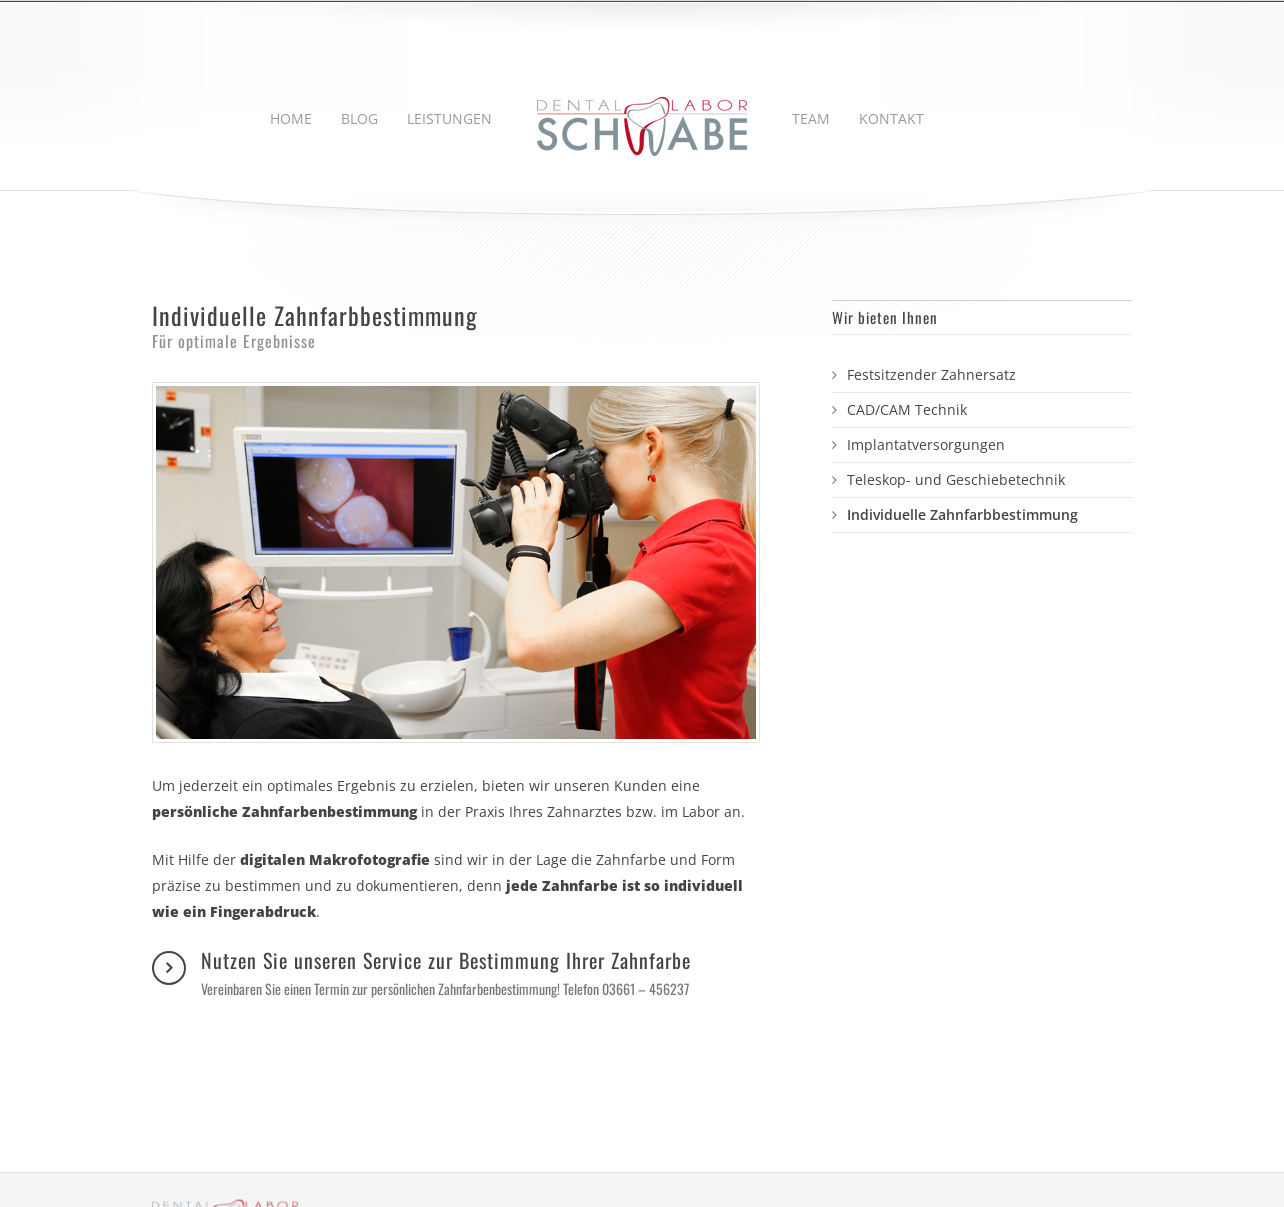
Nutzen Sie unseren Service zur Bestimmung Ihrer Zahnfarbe (446, 973)
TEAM (811, 118)
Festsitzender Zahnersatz (931, 374)
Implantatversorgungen (926, 444)
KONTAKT (891, 118)
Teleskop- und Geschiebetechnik (956, 479)
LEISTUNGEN (449, 118)
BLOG (359, 118)
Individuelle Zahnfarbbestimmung (962, 514)
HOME (291, 118)
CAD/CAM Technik (907, 409)
